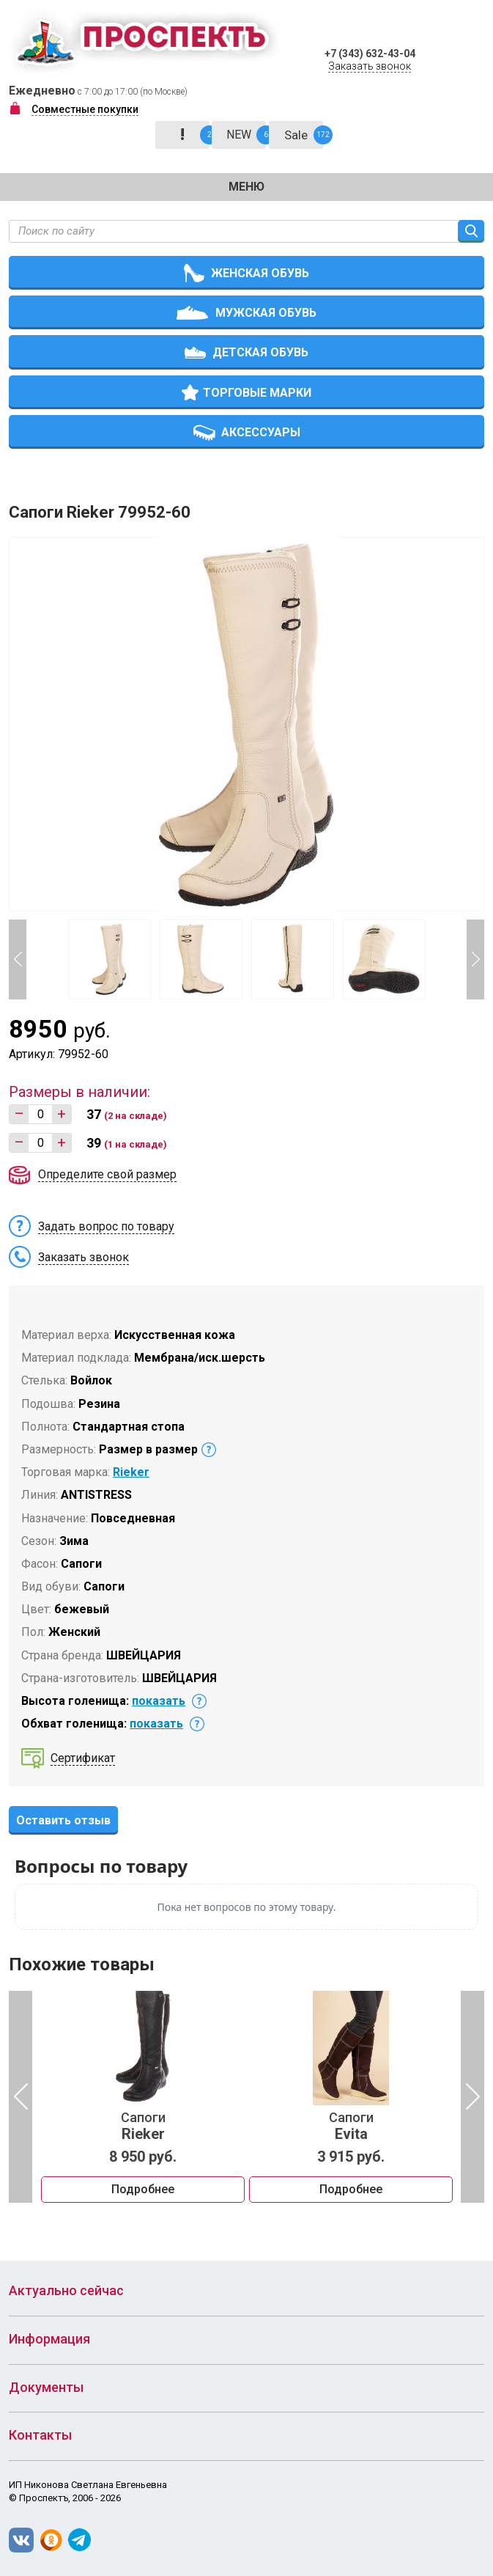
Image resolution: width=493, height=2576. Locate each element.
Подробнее (142, 2189)
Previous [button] (17, 959)
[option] (143, 2097)
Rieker (131, 1472)
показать (158, 1701)
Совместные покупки (84, 109)
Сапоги (143, 2126)
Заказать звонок (369, 66)
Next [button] (475, 959)
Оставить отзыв (63, 1820)
